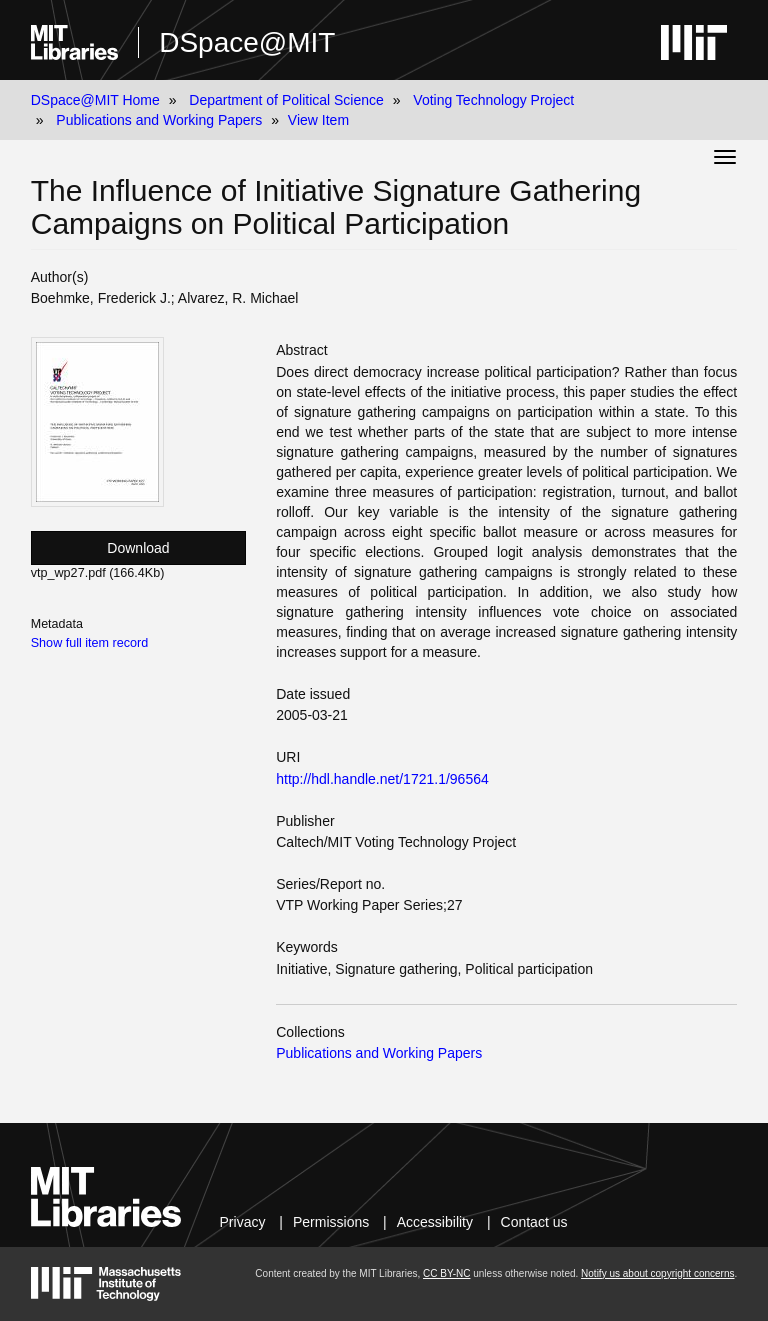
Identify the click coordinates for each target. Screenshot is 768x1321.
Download (138, 548)
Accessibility (435, 1222)
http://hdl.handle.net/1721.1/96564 (382, 779)
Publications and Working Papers (159, 120)
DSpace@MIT (247, 42)
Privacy (243, 1222)
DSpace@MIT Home (95, 100)
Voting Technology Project (493, 100)
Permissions (331, 1222)
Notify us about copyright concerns (657, 1273)
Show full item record (90, 643)
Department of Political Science (286, 100)
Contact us (534, 1222)
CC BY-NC (446, 1273)
